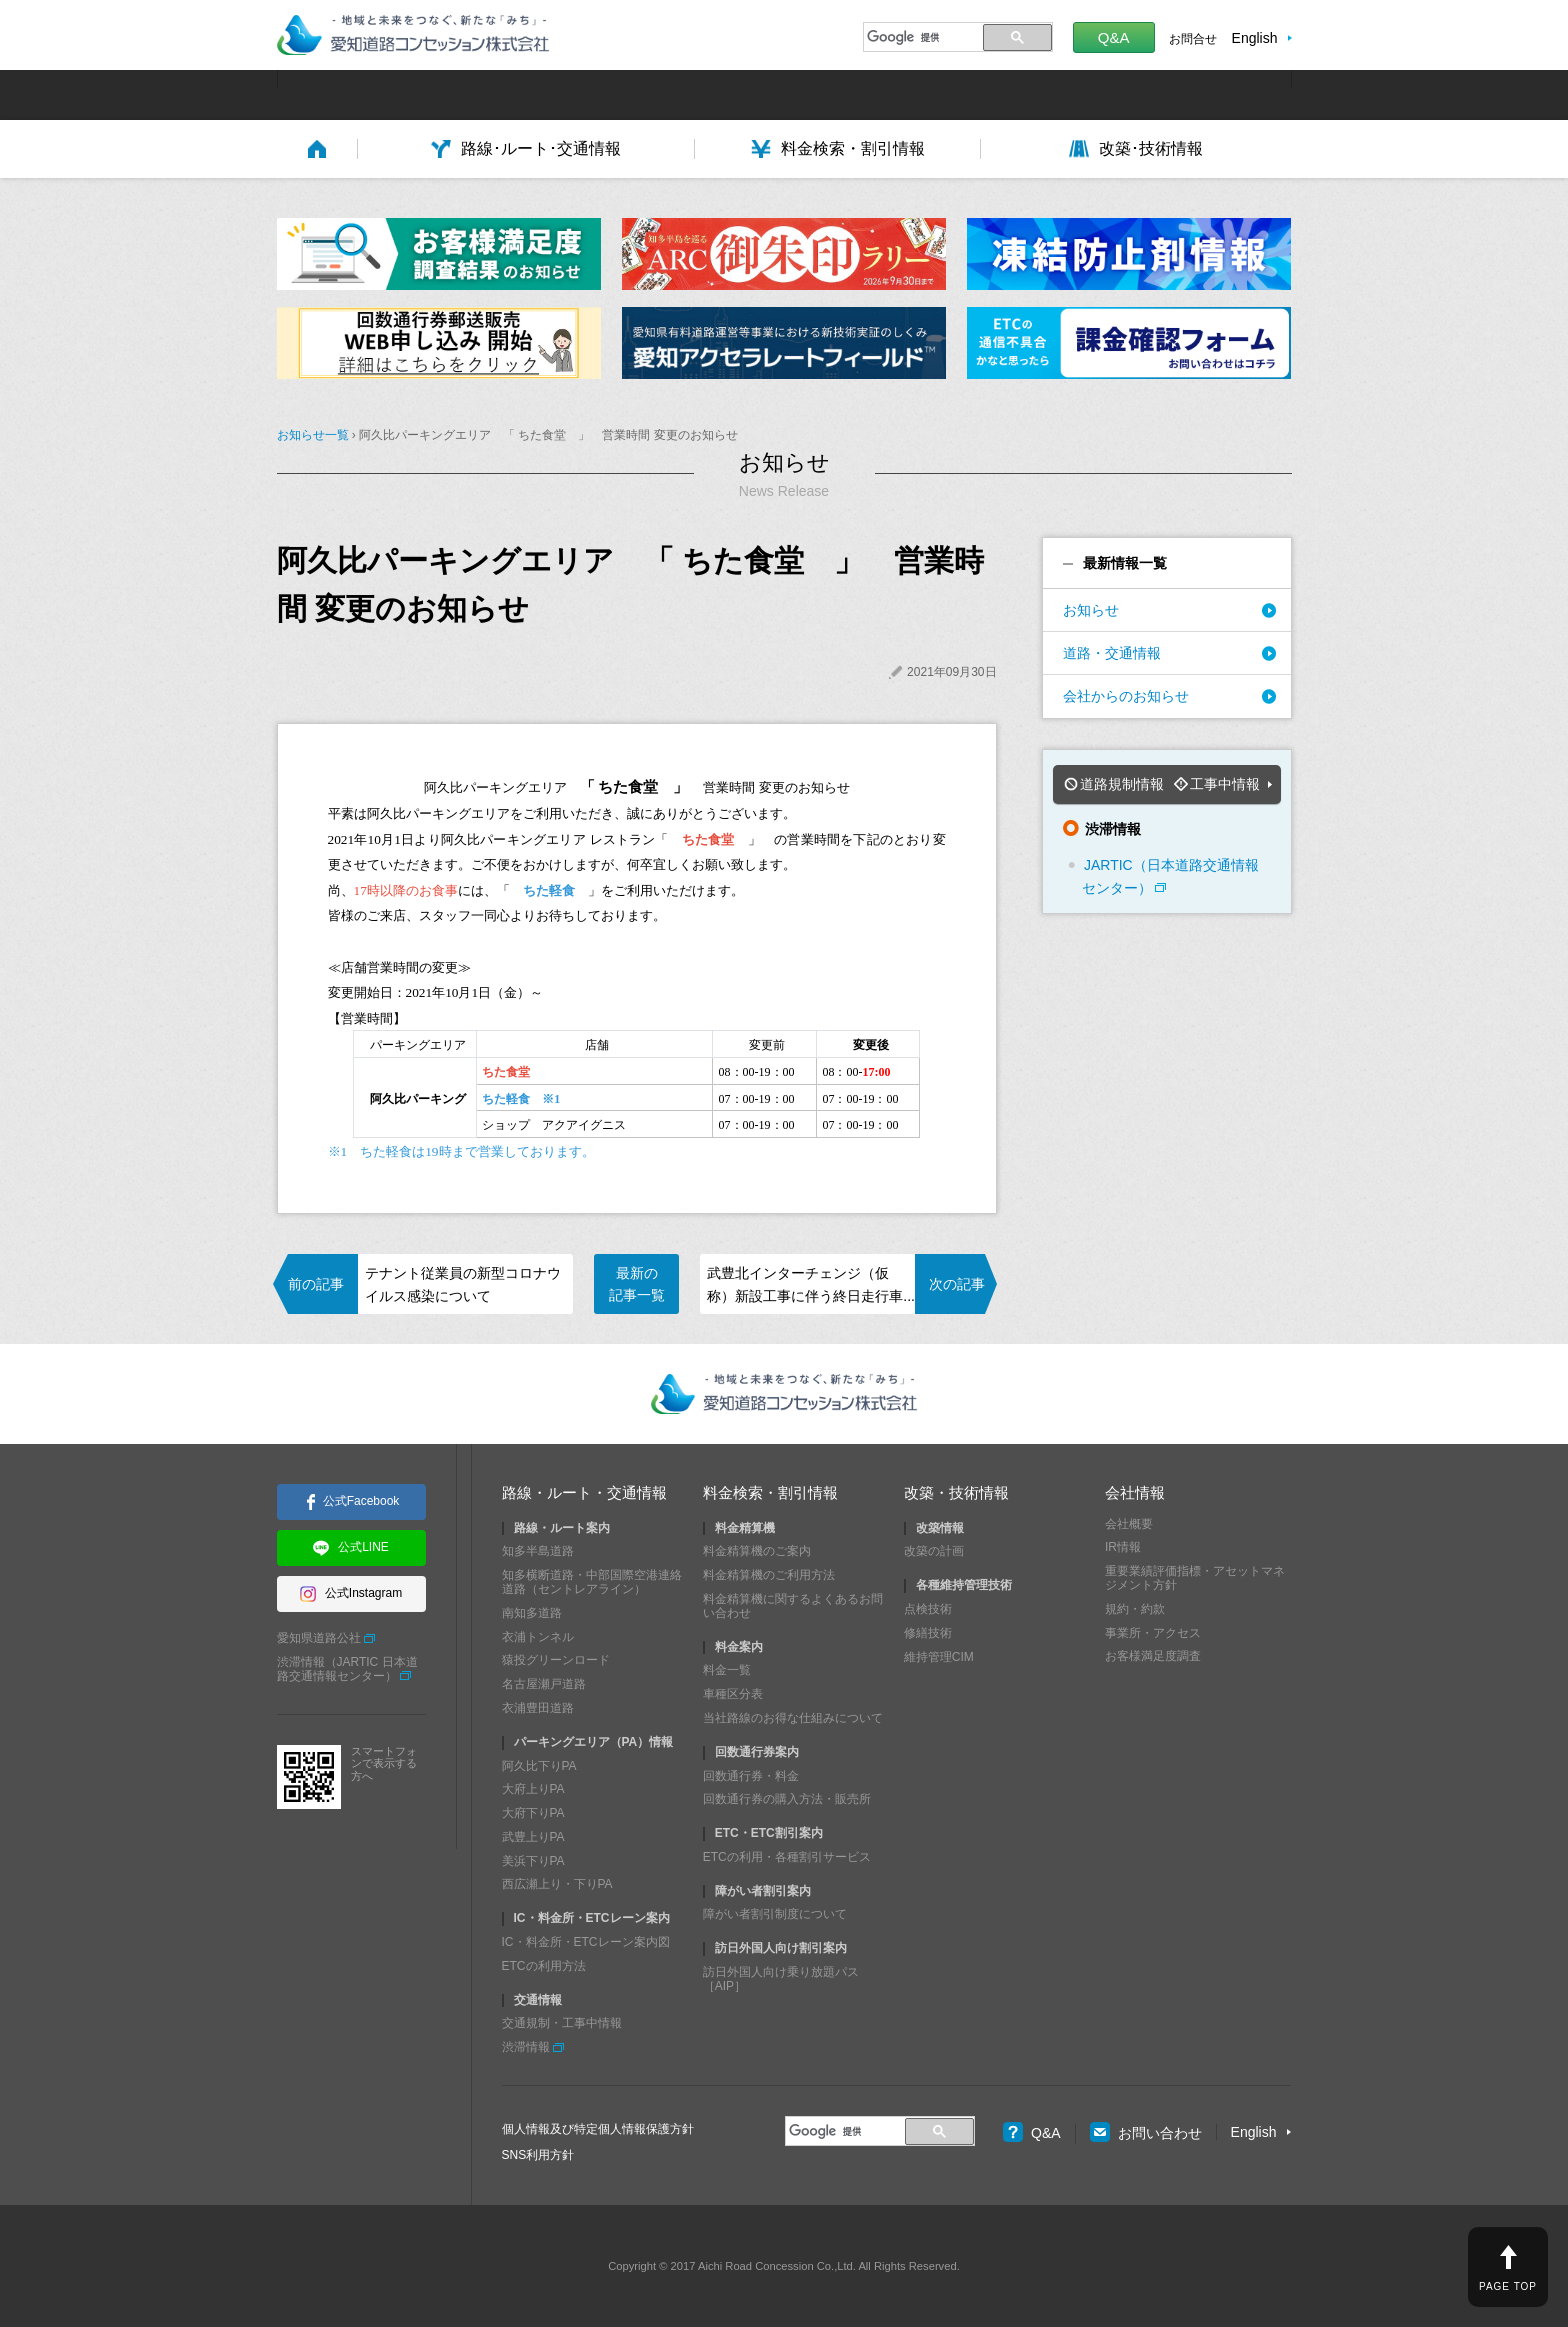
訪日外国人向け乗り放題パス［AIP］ (781, 1979)
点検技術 (928, 1609)
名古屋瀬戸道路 (544, 1684)
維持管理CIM (939, 1656)
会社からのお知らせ (1126, 696)
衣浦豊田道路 (538, 1708)
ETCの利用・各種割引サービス (787, 1857)
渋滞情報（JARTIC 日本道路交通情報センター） (347, 1669)
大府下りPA (533, 1813)
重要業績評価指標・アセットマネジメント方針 (1195, 1578)
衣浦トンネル (538, 1636)
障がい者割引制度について (775, 1914)
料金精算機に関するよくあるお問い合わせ (793, 1606)
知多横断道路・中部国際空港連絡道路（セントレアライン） (592, 1582)
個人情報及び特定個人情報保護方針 (598, 2129)
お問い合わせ (1146, 2133)
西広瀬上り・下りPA (557, 1884)
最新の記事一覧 (637, 1284)
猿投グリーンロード (556, 1660)
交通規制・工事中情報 (562, 2023)
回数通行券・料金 (751, 1775)
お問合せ (1193, 39)
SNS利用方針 (538, 2155)
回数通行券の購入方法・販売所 (787, 1799)
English (1255, 38)
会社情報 (1135, 1492)
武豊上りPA (533, 1837)
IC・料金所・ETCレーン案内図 (586, 1942)
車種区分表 (733, 1694)
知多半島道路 (538, 1551)
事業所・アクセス (1153, 1632)
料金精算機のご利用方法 (769, 1575)
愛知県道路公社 (319, 1638)
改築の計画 (934, 1551)
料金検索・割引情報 (770, 1492)
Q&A (1114, 37)
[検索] (920, 37)
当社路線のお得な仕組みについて (793, 1718)
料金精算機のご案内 (757, 1551)
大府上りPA (533, 1789)
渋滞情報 (526, 2047)
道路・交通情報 (1112, 653)
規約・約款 (1135, 1609)
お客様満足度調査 (1153, 1656)
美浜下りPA (533, 1861)
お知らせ (1091, 610)
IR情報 (1123, 1547)
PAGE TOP (1508, 2286)
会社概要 (1129, 1523)
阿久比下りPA (539, 1765)
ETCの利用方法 (544, 1966)
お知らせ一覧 (313, 435)
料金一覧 (727, 1670)
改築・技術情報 (956, 1492)
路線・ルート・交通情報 (584, 1492)
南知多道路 (532, 1613)
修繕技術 (928, 1633)
